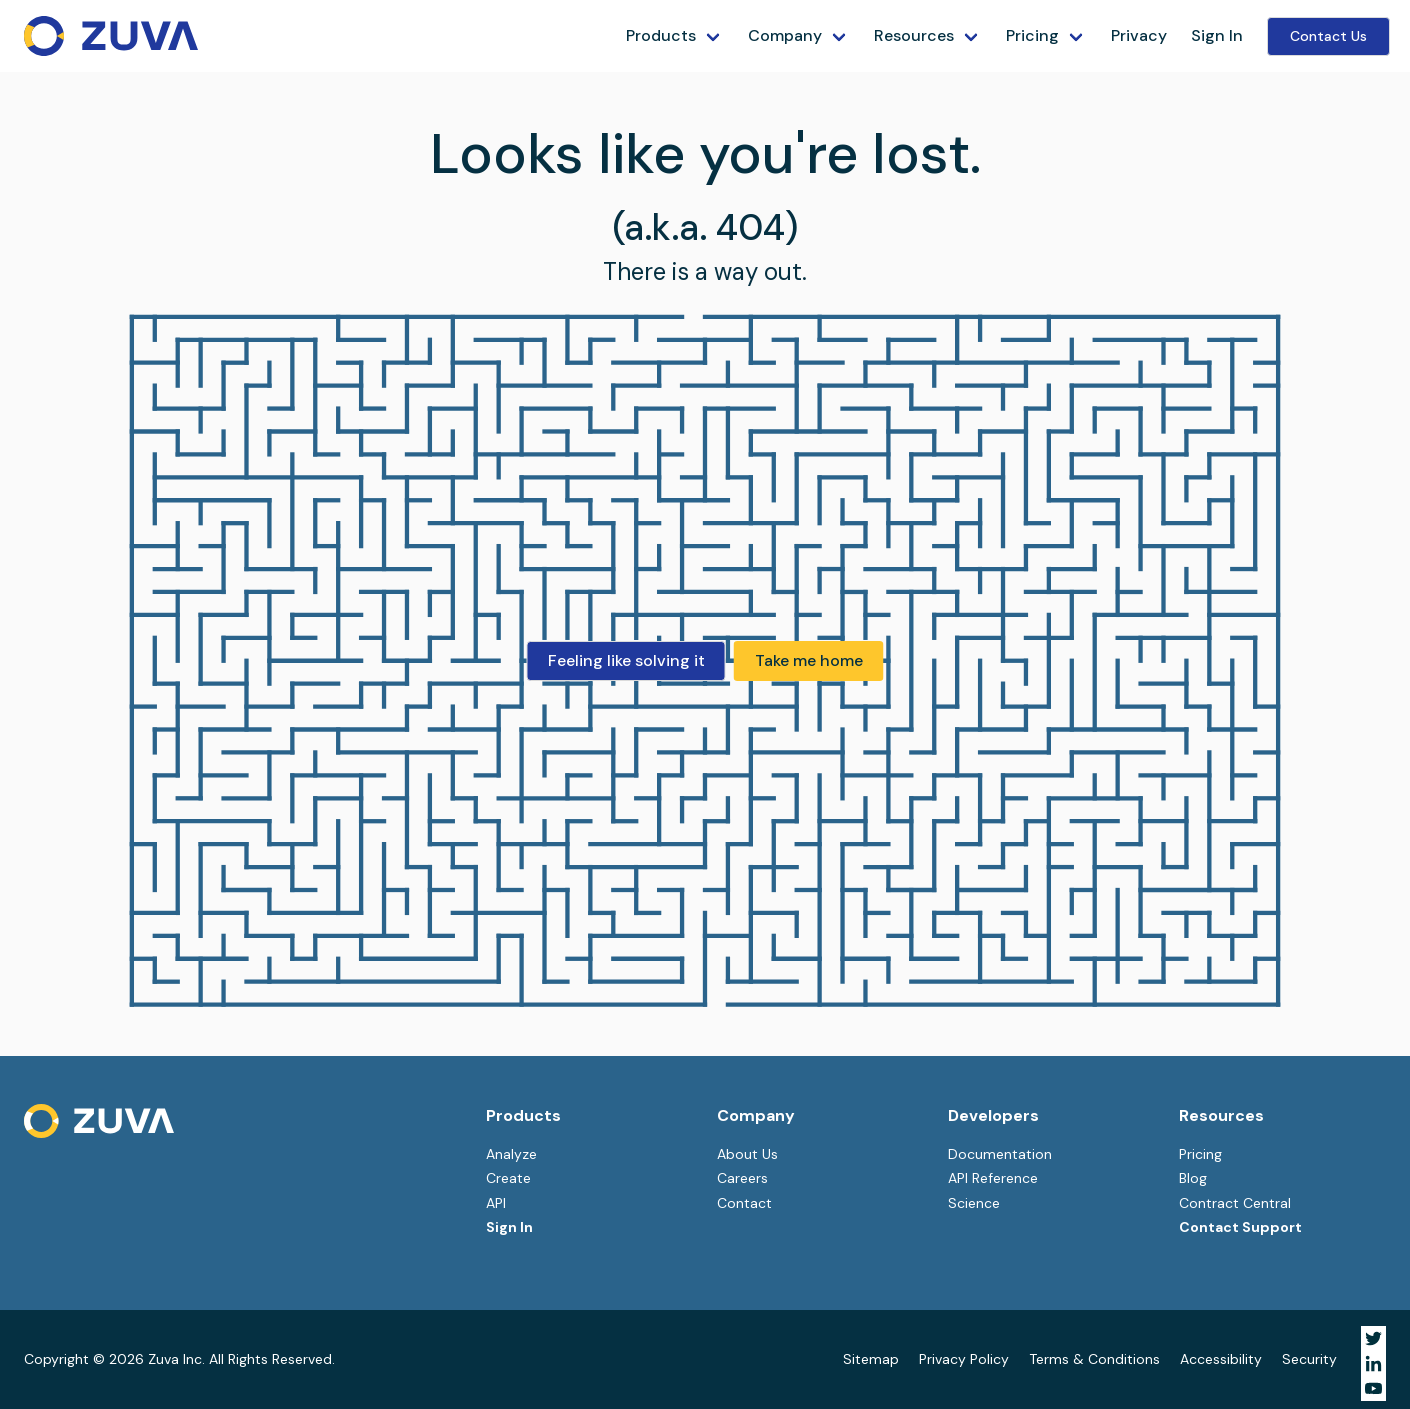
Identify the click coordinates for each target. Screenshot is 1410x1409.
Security (1309, 1359)
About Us (747, 1154)
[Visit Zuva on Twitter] (1373, 1338)
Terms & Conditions (1094, 1359)
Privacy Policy (964, 1359)
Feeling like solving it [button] (626, 660)
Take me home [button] (809, 660)
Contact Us (1328, 36)
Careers (742, 1178)
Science (974, 1203)
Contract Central (1235, 1203)
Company (785, 35)
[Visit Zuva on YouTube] (1373, 1388)
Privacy (1139, 35)
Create (508, 1178)
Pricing (1032, 35)
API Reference (993, 1178)
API (496, 1203)
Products (661, 35)
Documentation (1000, 1154)
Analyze (511, 1154)
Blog (1193, 1178)
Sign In (1217, 35)
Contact (744, 1203)
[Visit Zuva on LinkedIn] (1373, 1363)
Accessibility (1221, 1359)
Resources (914, 35)
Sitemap (871, 1359)
